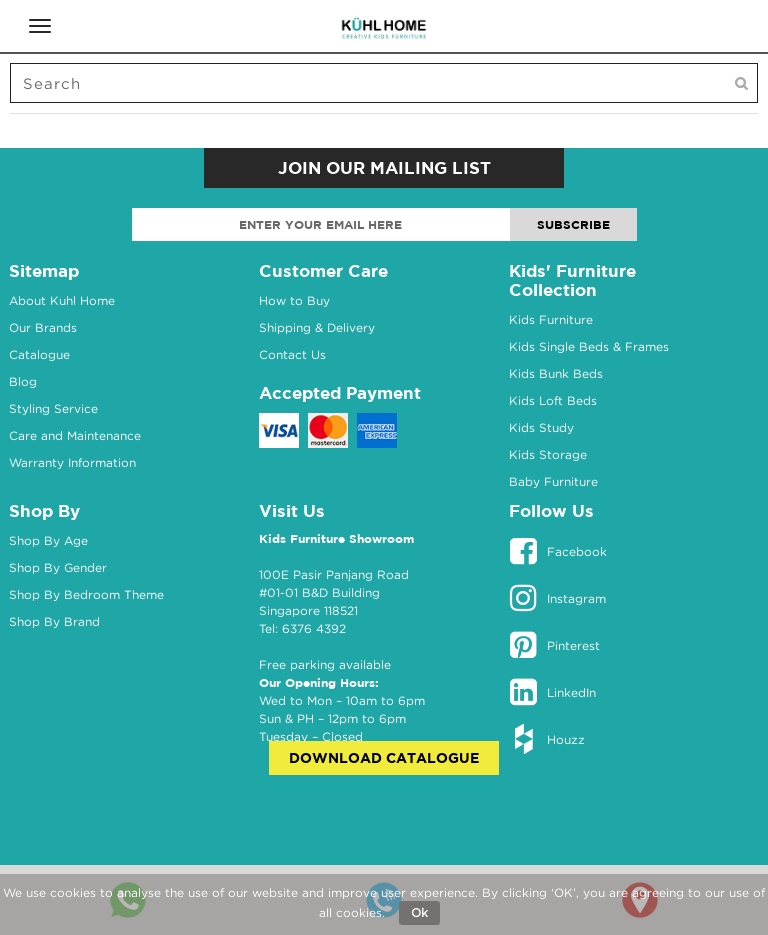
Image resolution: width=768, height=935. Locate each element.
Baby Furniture (553, 481)
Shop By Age (48, 540)
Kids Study (541, 427)
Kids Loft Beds (553, 400)
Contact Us (292, 354)
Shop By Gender (58, 567)
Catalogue (39, 354)
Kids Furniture (551, 319)
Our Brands (43, 327)
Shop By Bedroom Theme (86, 594)
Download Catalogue (384, 757)
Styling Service (53, 408)
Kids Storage (548, 454)
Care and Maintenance (75, 435)
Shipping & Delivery (317, 327)
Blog (23, 381)
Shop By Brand (54, 621)
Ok (419, 912)
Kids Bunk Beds (556, 373)
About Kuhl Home (62, 300)
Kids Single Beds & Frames (589, 346)
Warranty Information (72, 462)
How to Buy (294, 300)
